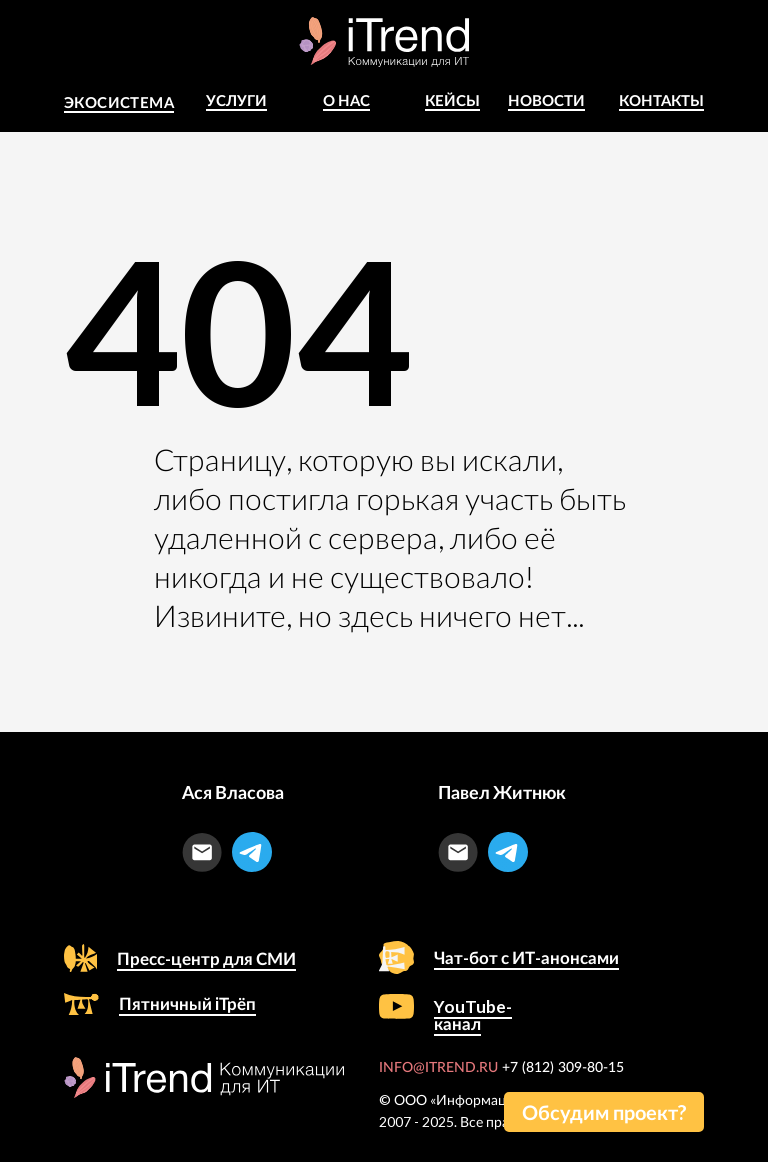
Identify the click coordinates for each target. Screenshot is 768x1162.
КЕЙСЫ (452, 100)
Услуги (236, 100)
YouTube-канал (473, 1015)
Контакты (661, 100)
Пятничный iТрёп (187, 1003)
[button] (604, 1112)
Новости (546, 100)
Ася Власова (233, 792)
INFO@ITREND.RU (438, 1068)
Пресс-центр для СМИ (206, 958)
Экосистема (119, 102)
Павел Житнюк (502, 792)
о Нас (346, 100)
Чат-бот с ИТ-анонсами (526, 957)
